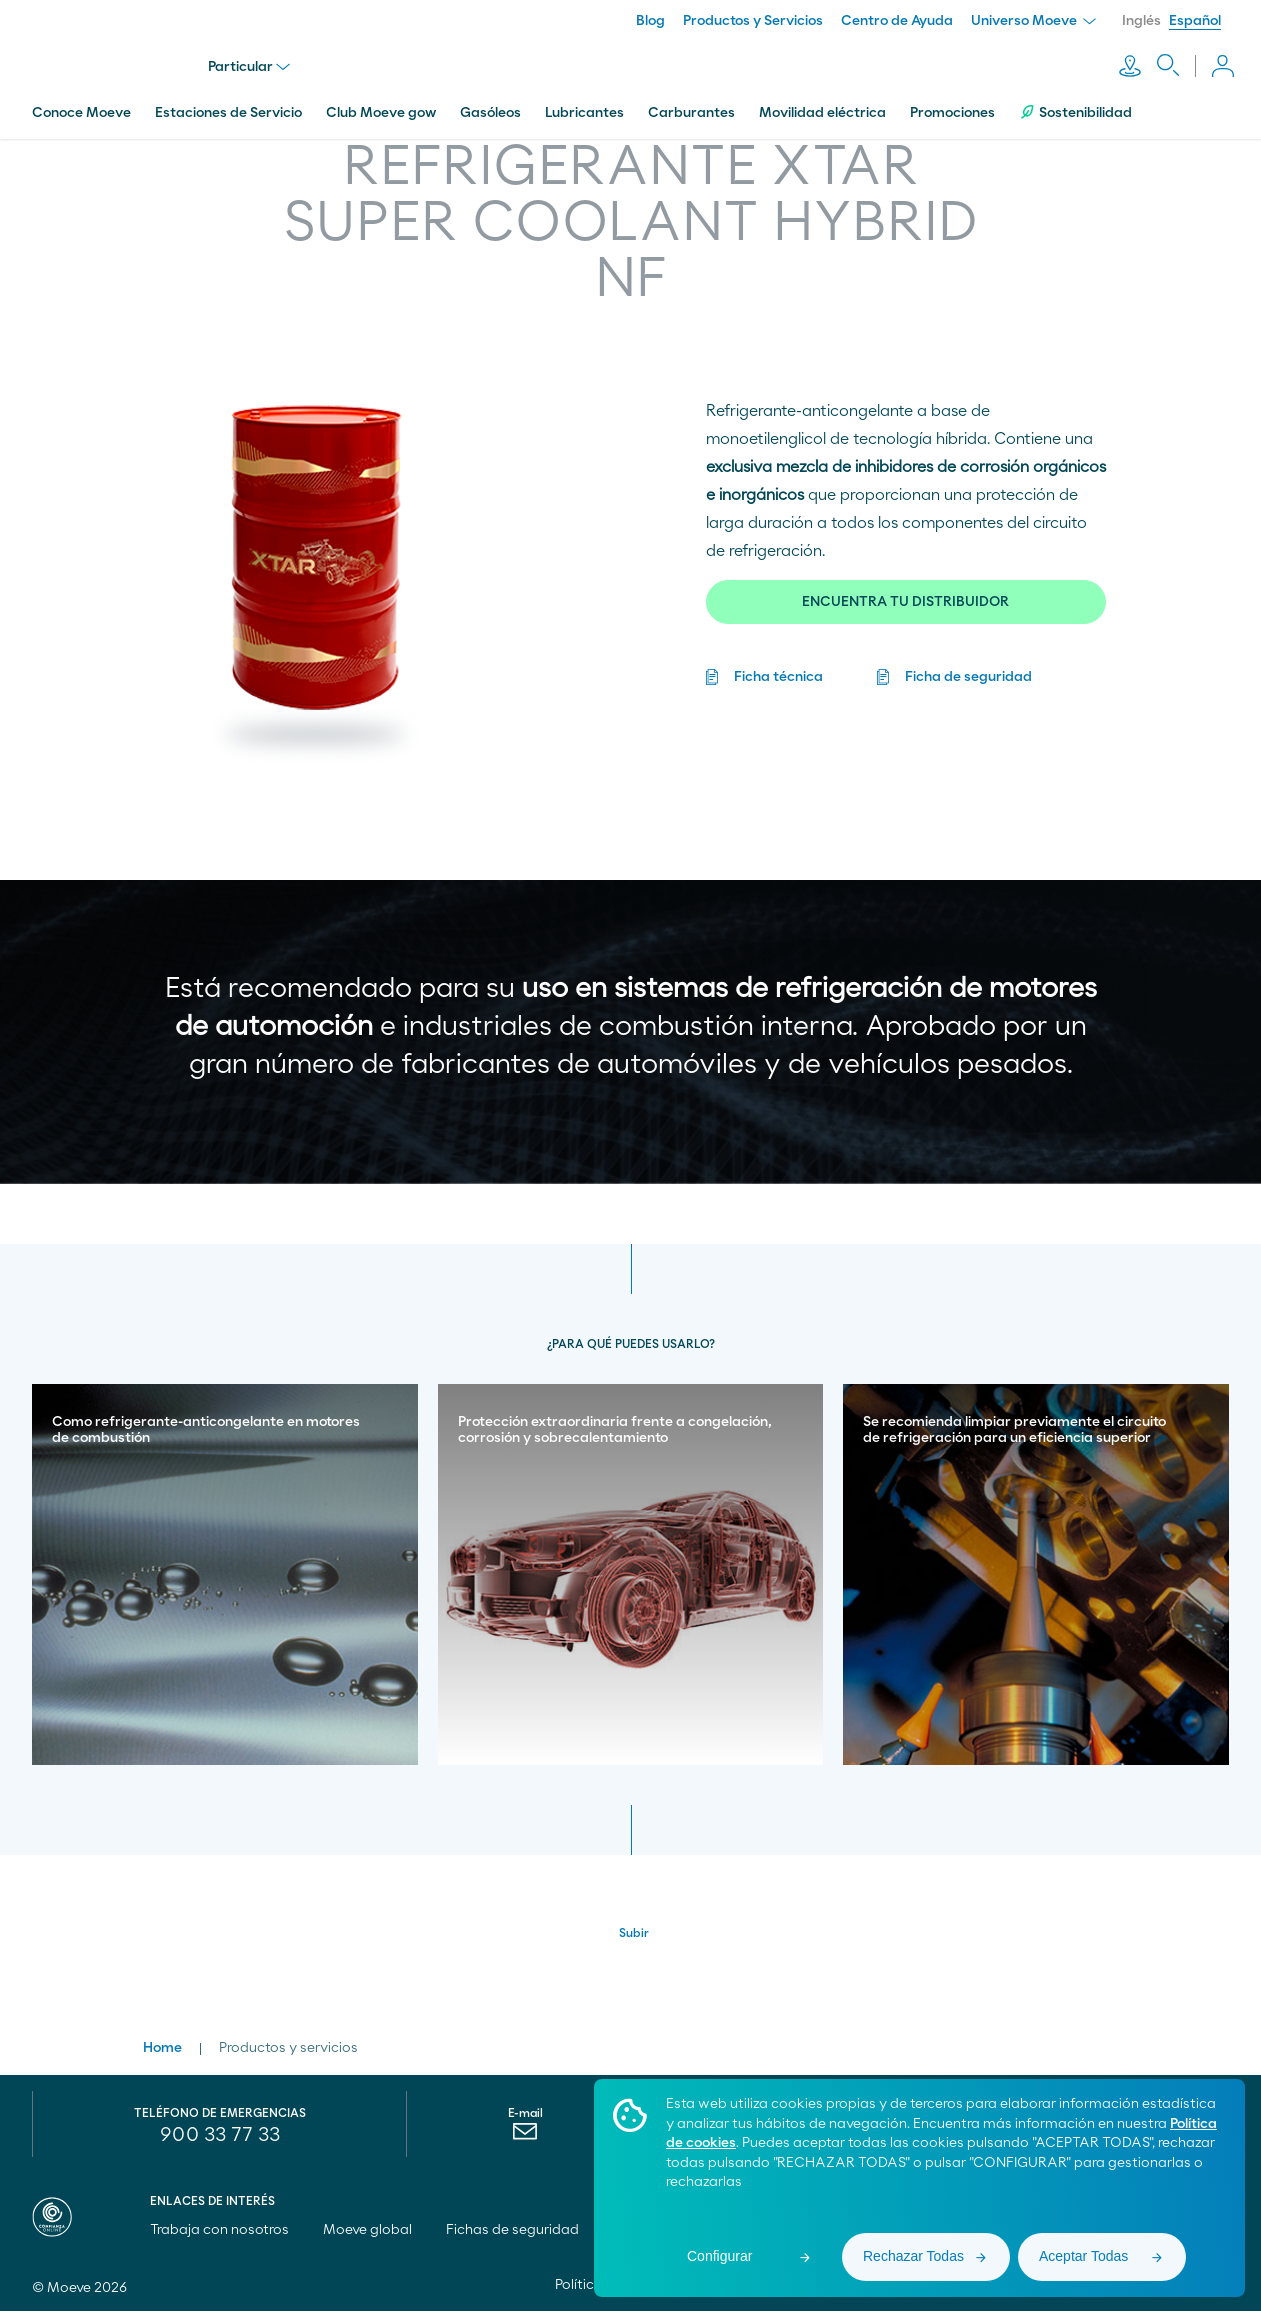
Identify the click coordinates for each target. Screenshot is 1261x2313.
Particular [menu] (253, 62)
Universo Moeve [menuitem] (1033, 21)
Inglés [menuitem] (1141, 21)
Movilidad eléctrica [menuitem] (822, 103)
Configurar (719, 2256)
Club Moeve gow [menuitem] (381, 103)
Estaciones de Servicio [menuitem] (228, 103)
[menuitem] (525, 2138)
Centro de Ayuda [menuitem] (897, 21)
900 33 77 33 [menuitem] (220, 2137)
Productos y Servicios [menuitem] (753, 21)
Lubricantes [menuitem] (584, 103)
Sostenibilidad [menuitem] (1075, 102)
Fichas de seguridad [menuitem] (512, 2232)
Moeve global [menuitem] (376, 2232)
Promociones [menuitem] (952, 103)
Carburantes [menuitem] (691, 103)
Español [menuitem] (1195, 21)
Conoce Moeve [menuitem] (81, 103)
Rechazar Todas (913, 2256)
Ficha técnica (778, 667)
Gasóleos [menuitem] (490, 103)
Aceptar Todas (1083, 2256)
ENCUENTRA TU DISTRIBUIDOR (905, 592)
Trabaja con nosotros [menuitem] (228, 2232)
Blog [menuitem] (650, 21)
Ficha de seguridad (968, 667)
